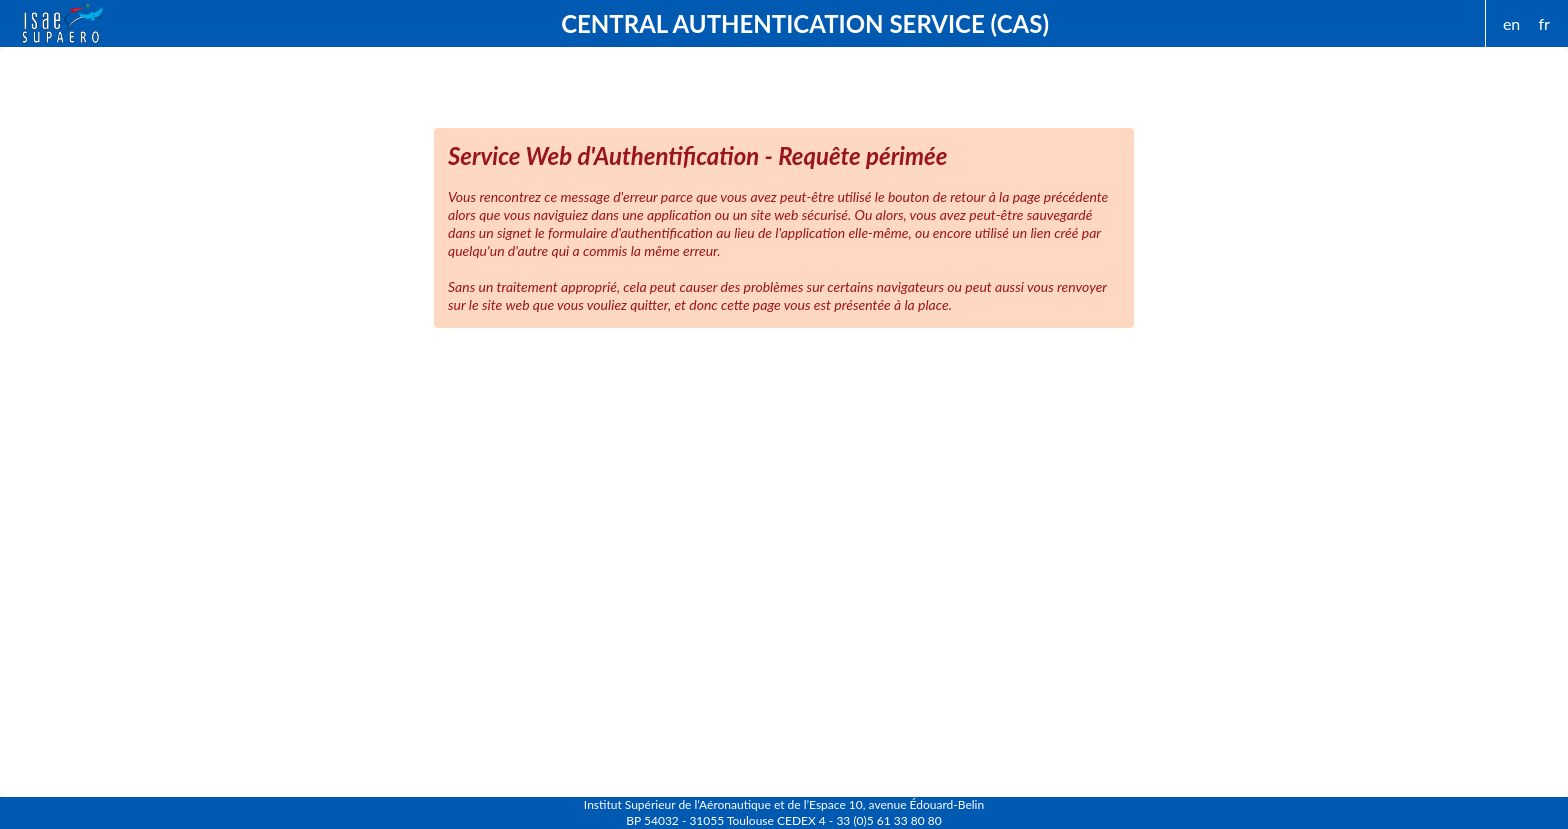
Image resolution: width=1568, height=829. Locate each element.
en (1511, 23)
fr (1543, 23)
